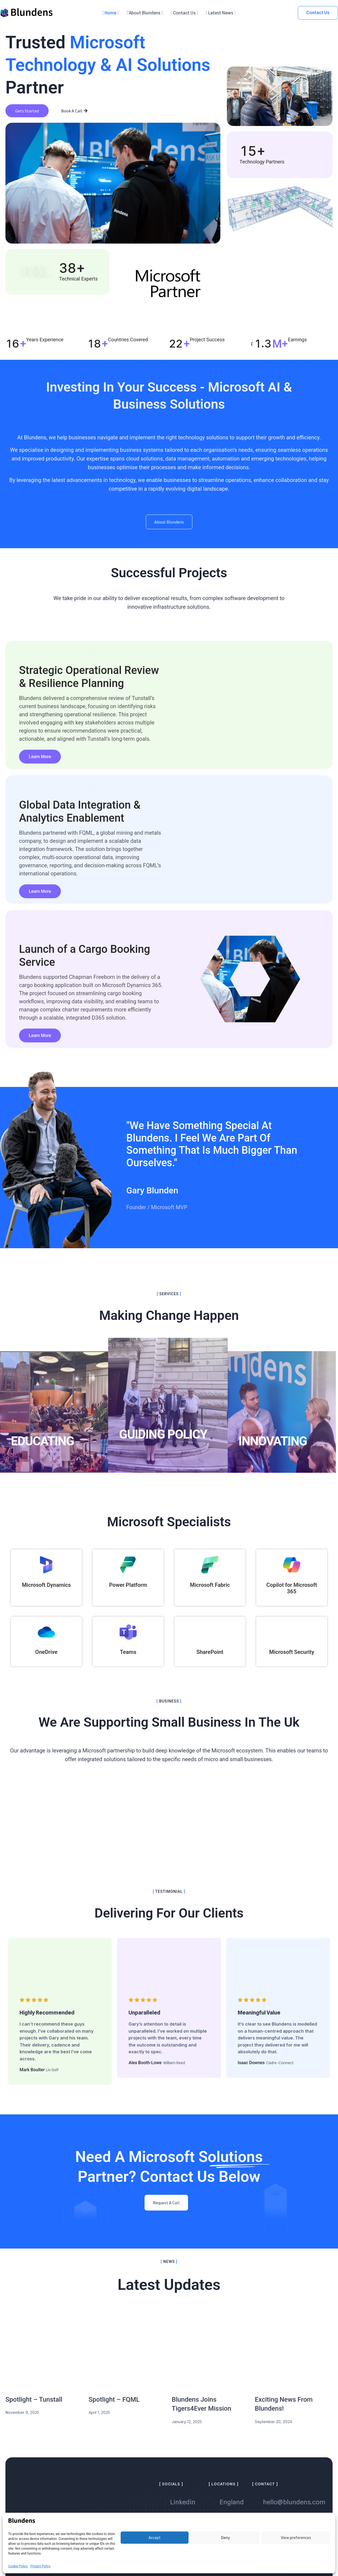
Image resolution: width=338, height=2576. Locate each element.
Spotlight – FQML (114, 2405)
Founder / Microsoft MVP (156, 1226)
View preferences (296, 2537)
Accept (155, 2537)
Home (110, 12)
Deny (225, 2537)
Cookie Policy (18, 2566)
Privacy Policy (40, 2566)
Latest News (220, 12)
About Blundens (144, 12)
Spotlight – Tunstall (33, 2405)
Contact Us (184, 12)
